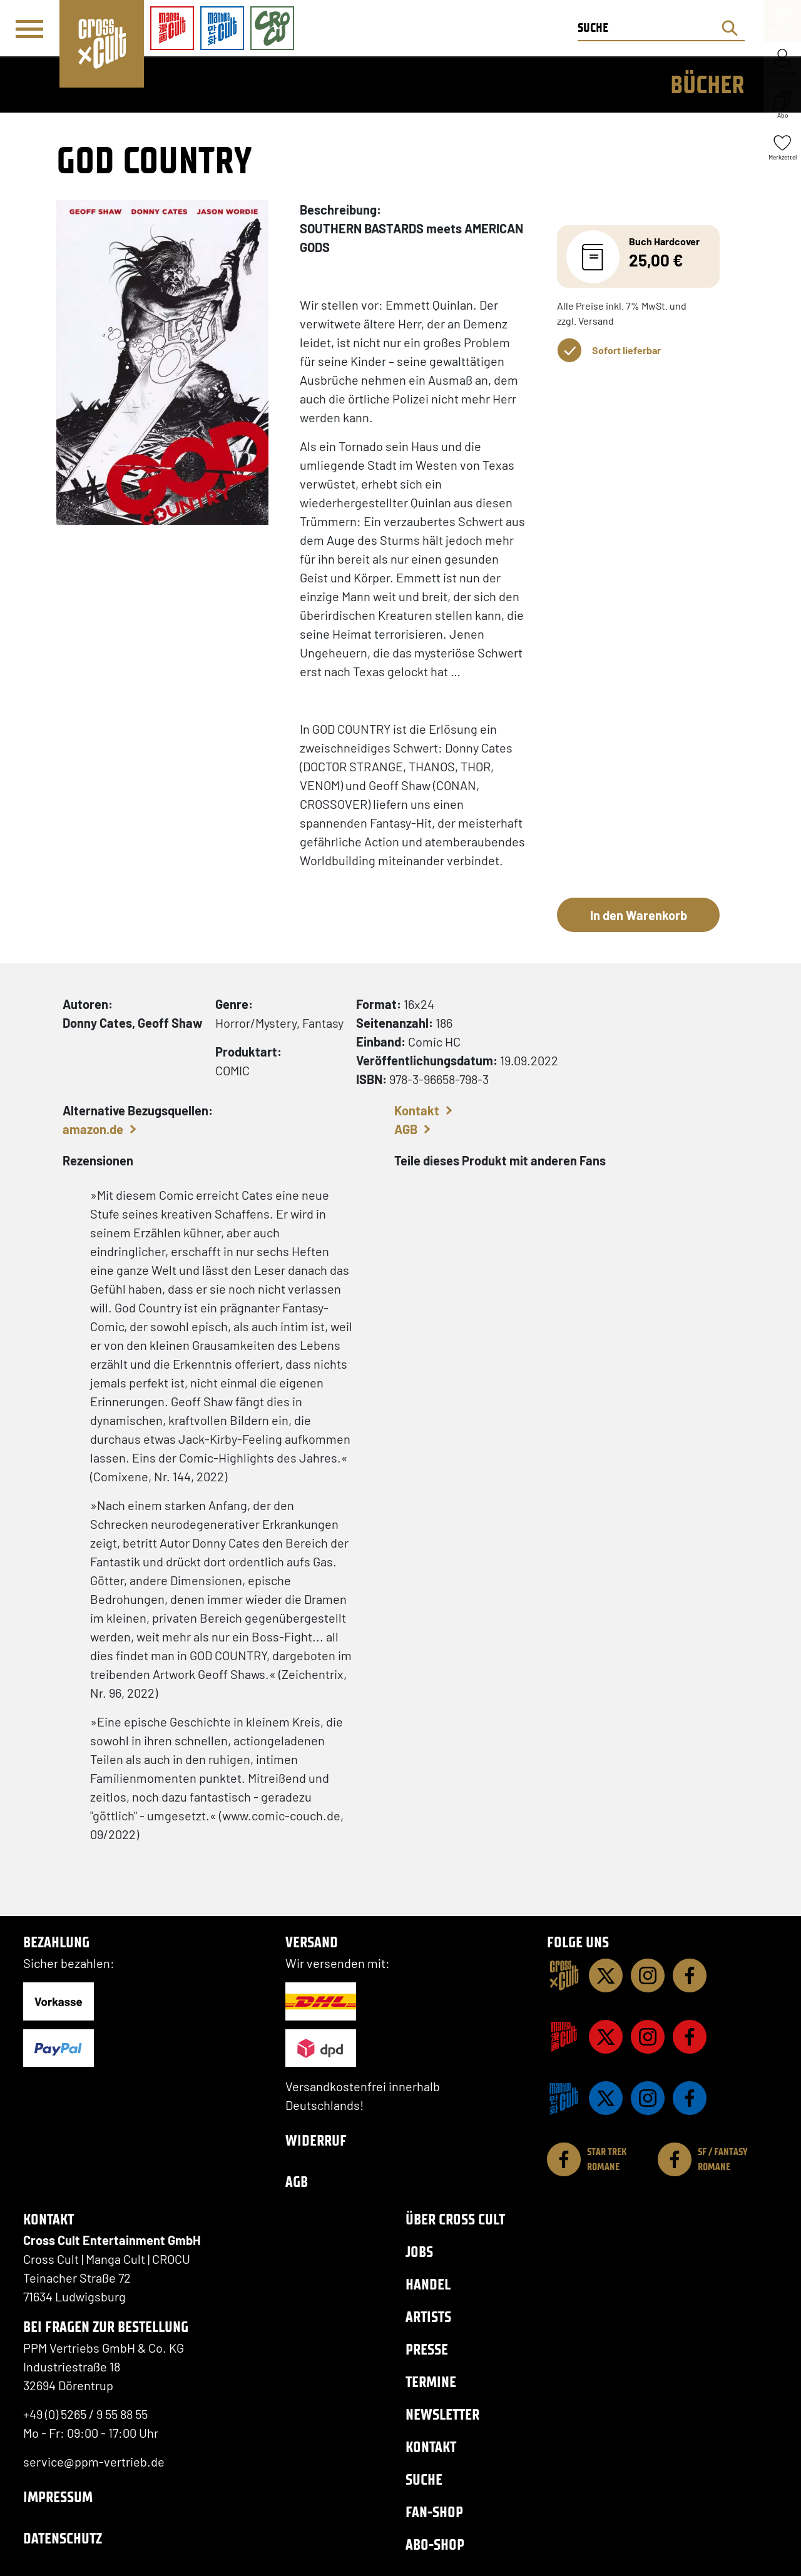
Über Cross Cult (455, 2219)
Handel (428, 2284)
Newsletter (442, 2414)
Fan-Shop (434, 2512)
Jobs (419, 2252)
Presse (427, 2349)
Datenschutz (62, 2538)
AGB (405, 1129)
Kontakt (416, 1110)
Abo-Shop (435, 2544)
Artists (428, 2317)
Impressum (58, 2497)
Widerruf (316, 2140)
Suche (424, 2479)
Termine (431, 2382)
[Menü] (29, 28)
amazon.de (93, 1129)
